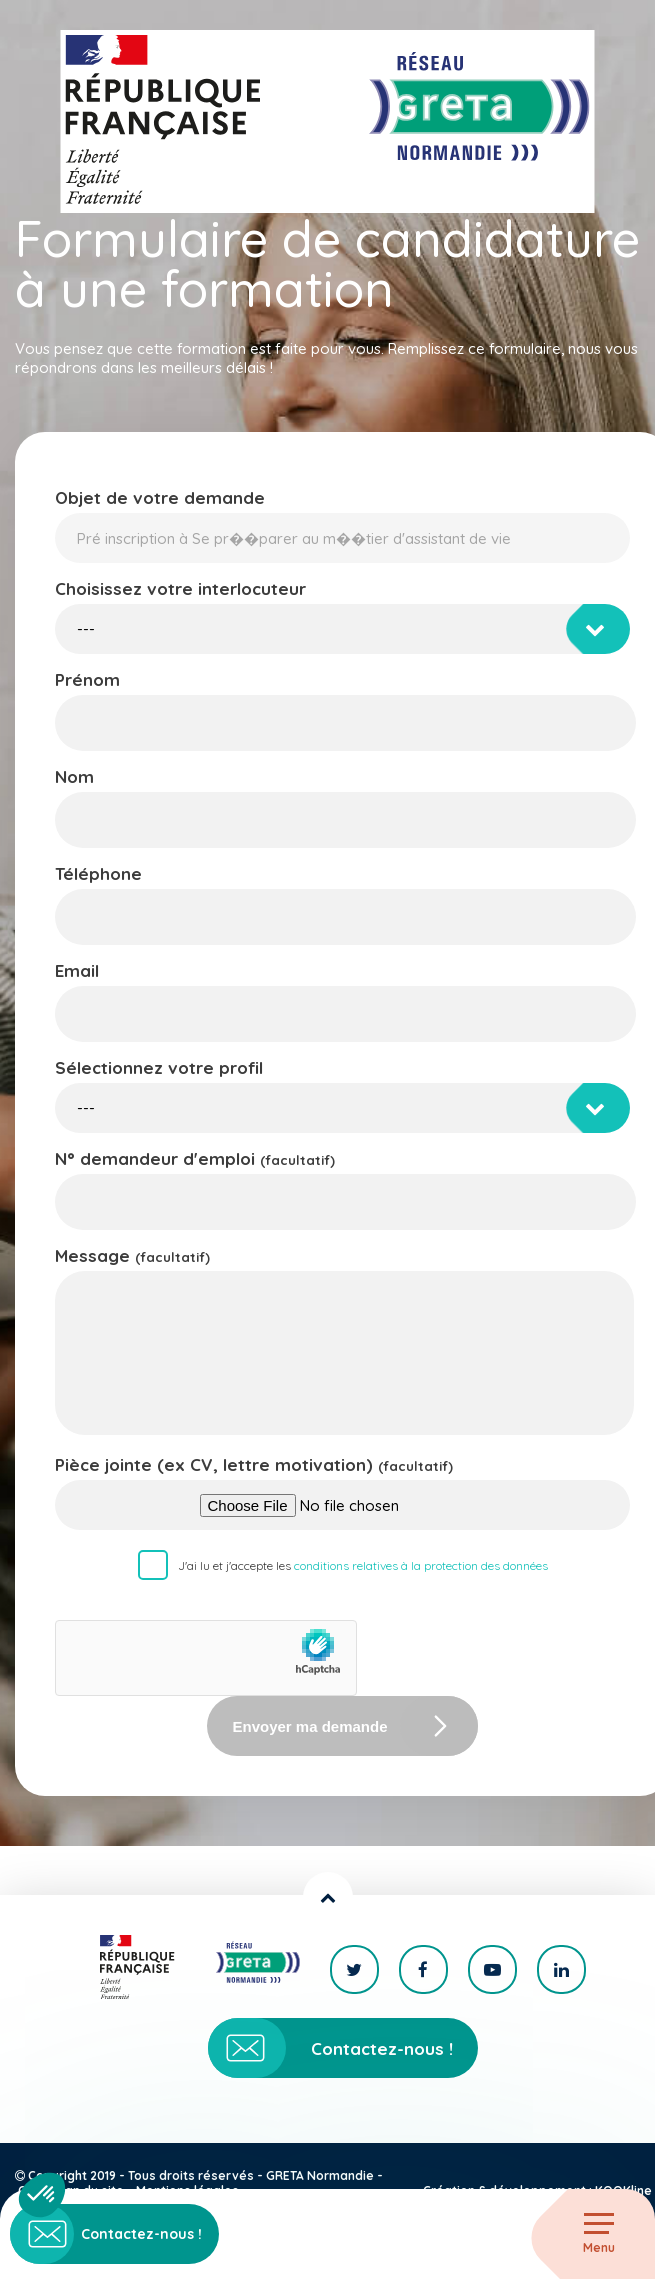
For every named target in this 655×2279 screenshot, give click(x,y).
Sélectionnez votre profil (159, 1067)
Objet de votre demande (160, 497)
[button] (42, 2195)
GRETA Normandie (320, 2175)
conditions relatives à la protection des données (421, 1565)
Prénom (87, 679)
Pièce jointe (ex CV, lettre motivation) (254, 1464)
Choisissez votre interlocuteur (180, 588)
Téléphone (98, 873)
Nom (74, 776)
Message (132, 1255)
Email (77, 970)
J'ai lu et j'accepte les (363, 1565)
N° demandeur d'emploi (195, 1158)
